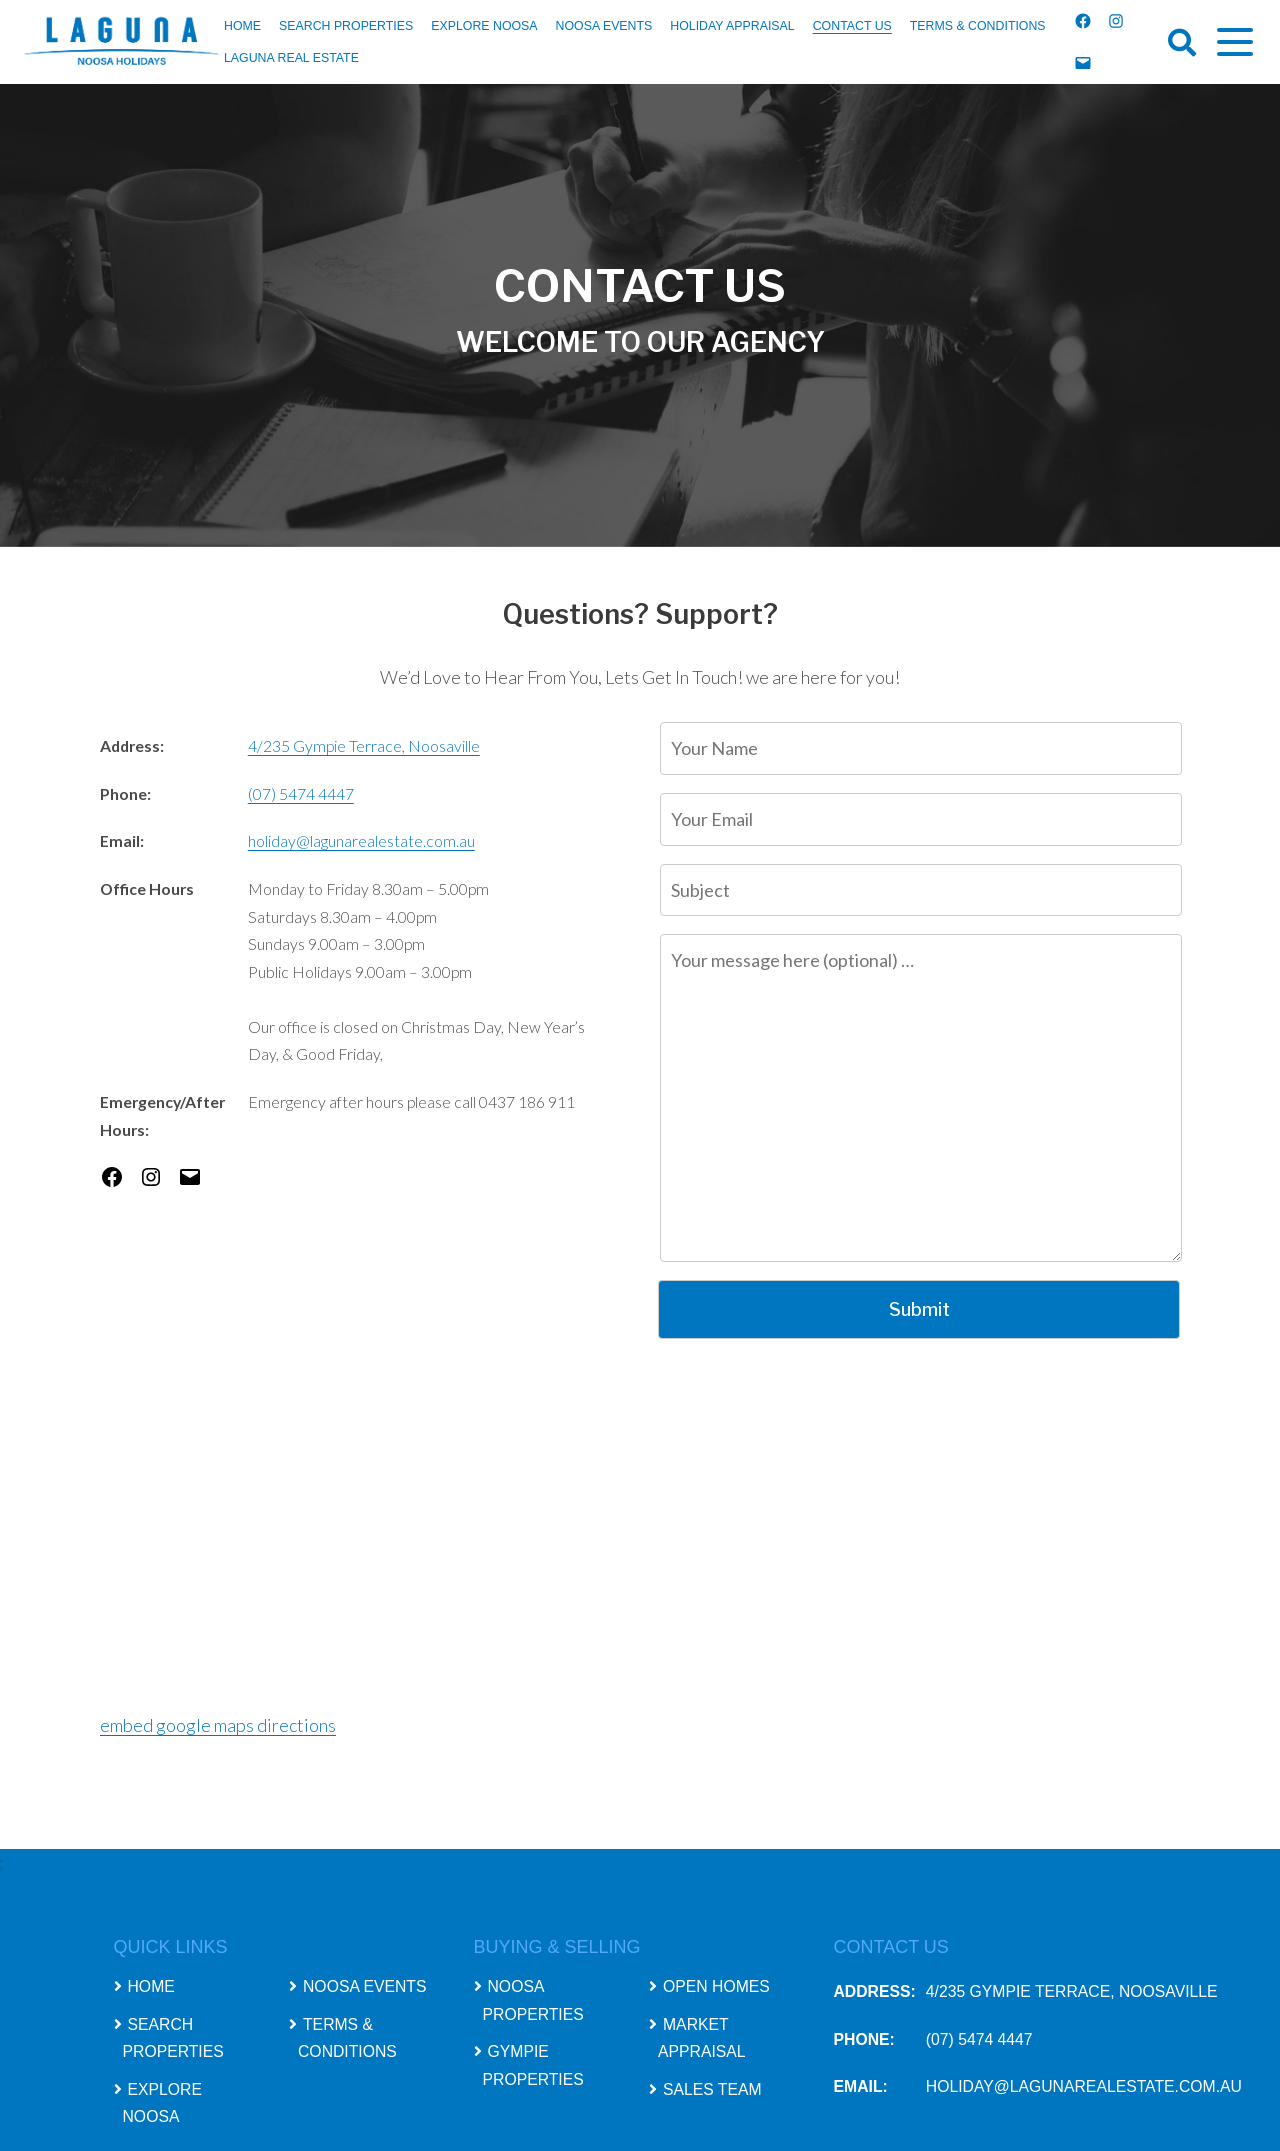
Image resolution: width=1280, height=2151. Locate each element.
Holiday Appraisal (732, 26)
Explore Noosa (484, 26)
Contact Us (852, 26)
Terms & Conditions (978, 26)
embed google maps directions (218, 1725)
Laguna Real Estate (291, 58)
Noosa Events (604, 26)
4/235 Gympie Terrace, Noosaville (364, 745)
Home (242, 26)
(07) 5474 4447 (301, 793)
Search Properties (346, 26)
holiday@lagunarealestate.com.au (361, 840)
